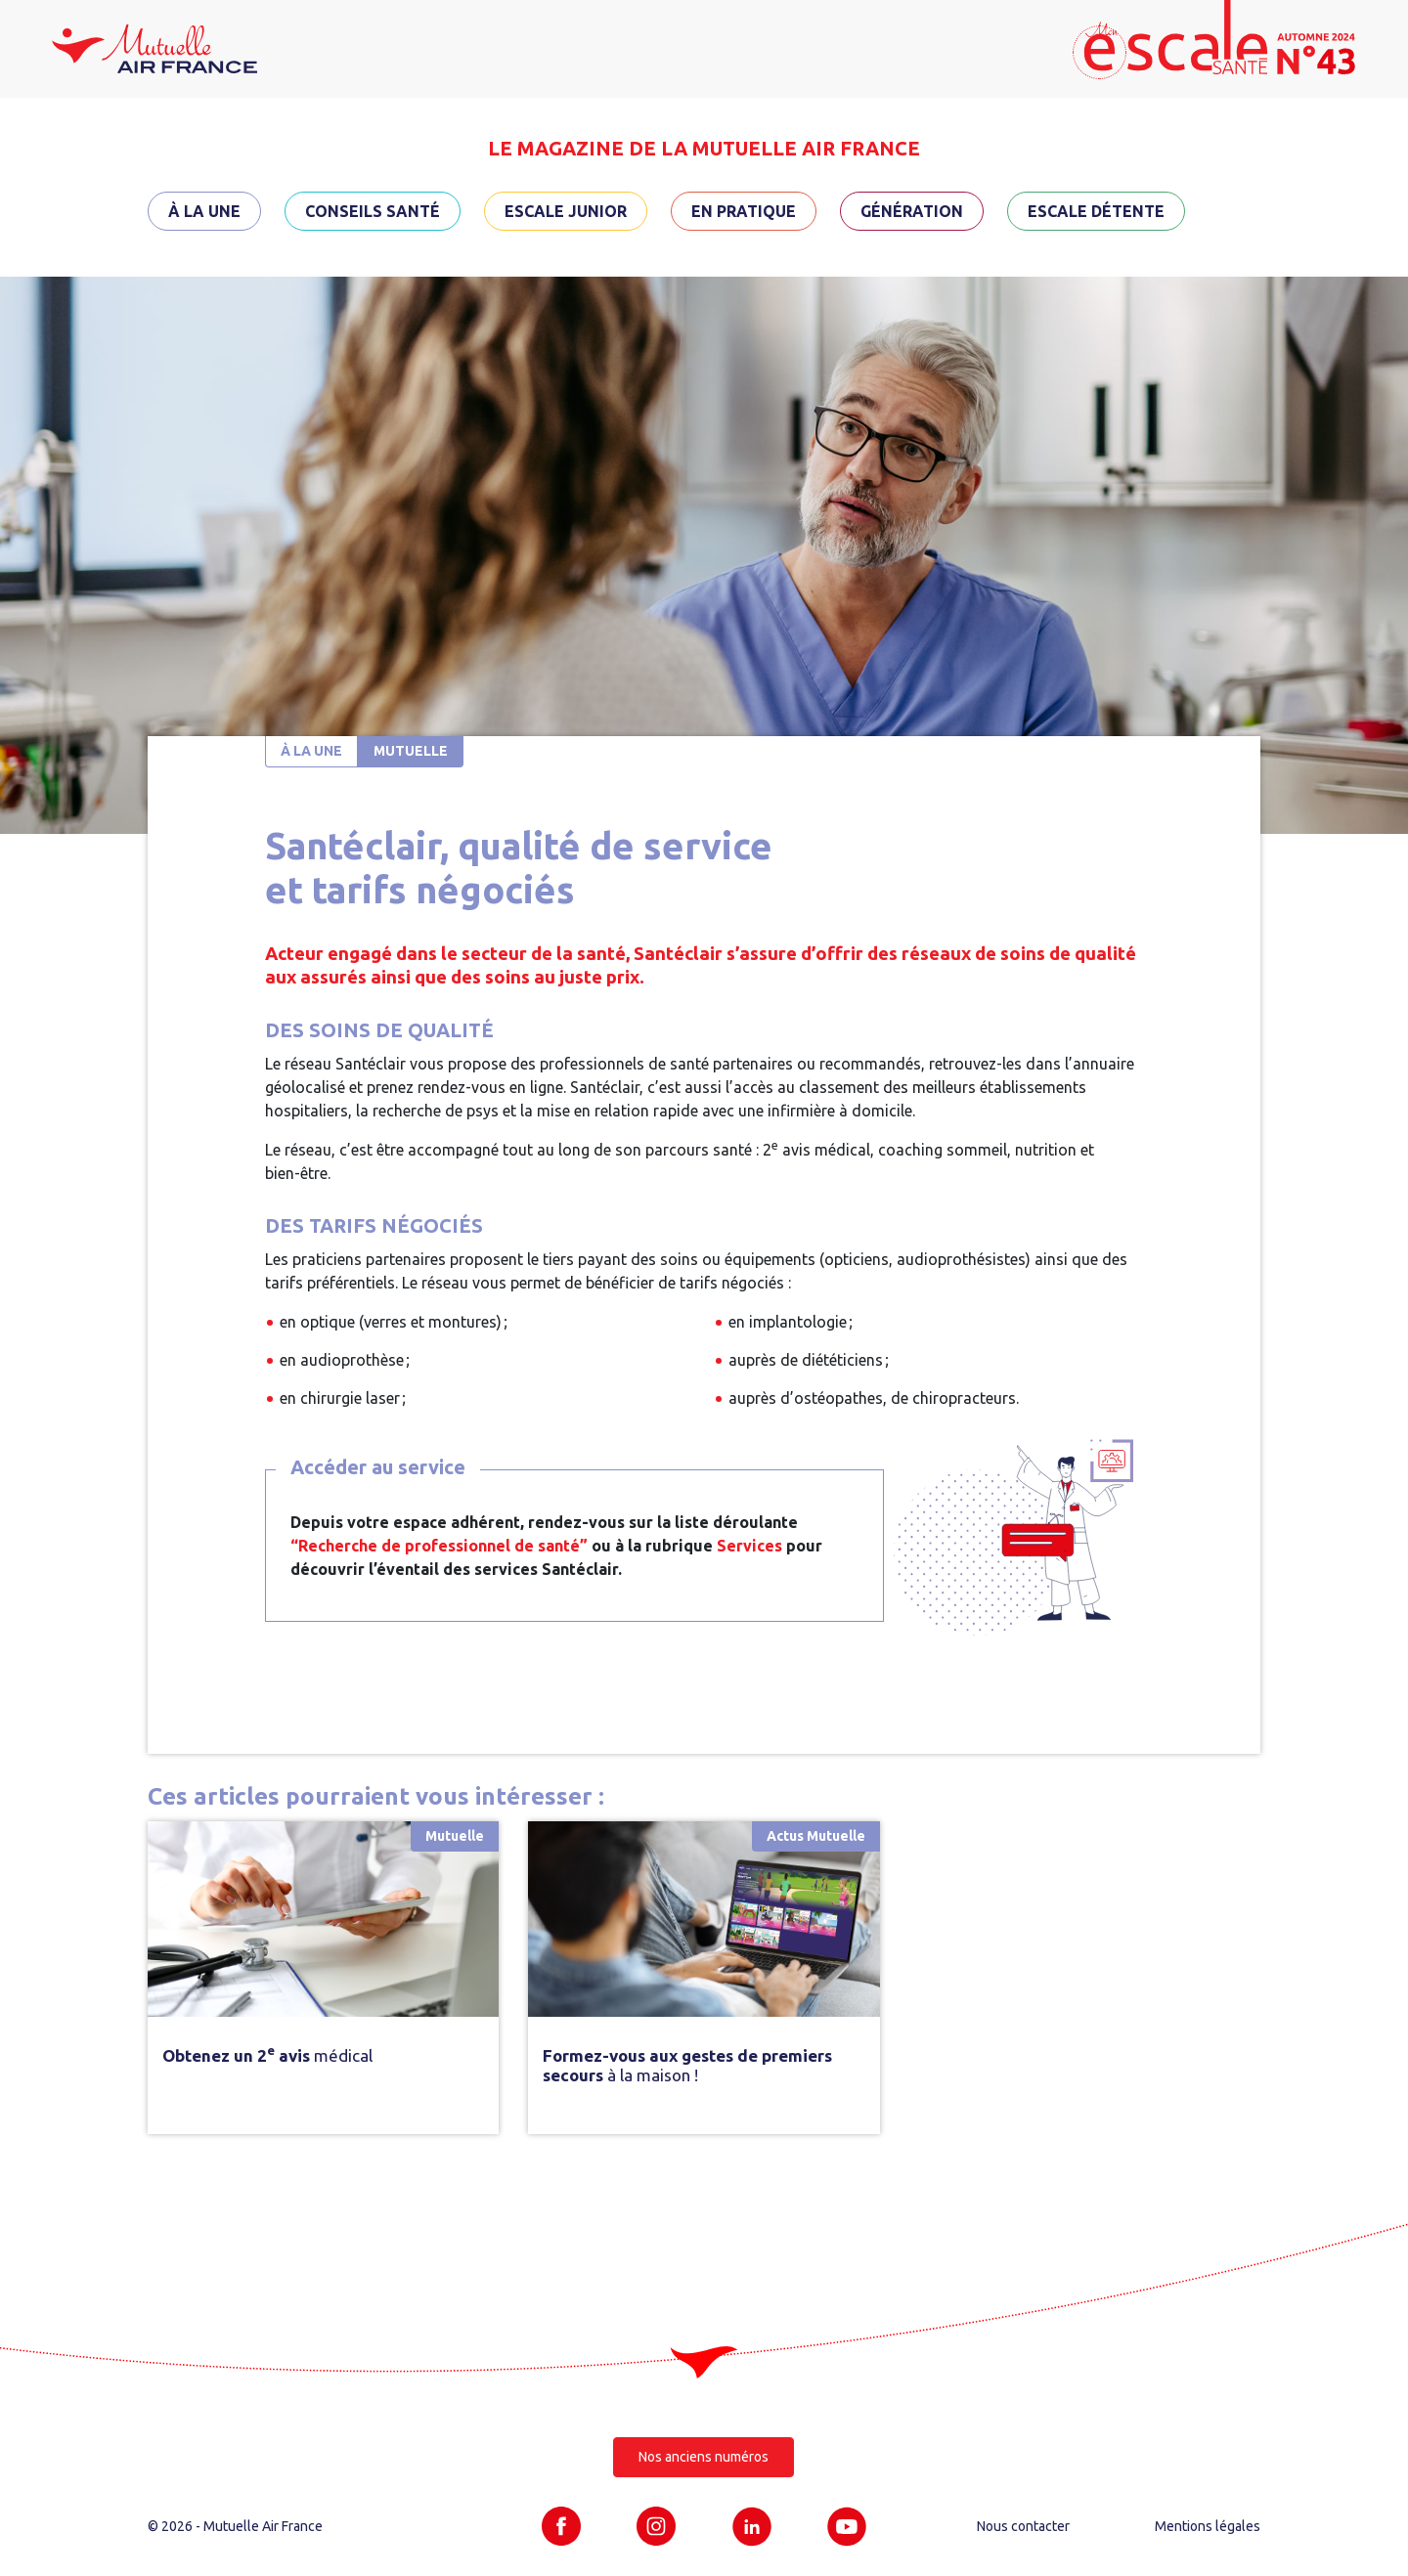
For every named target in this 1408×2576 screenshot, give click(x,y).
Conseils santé (372, 211)
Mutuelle (411, 751)
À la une (204, 211)
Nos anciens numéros (703, 2457)
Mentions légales (1207, 2526)
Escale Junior (566, 211)
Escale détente (1096, 211)
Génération (911, 211)
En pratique (743, 211)
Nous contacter (1023, 2526)
